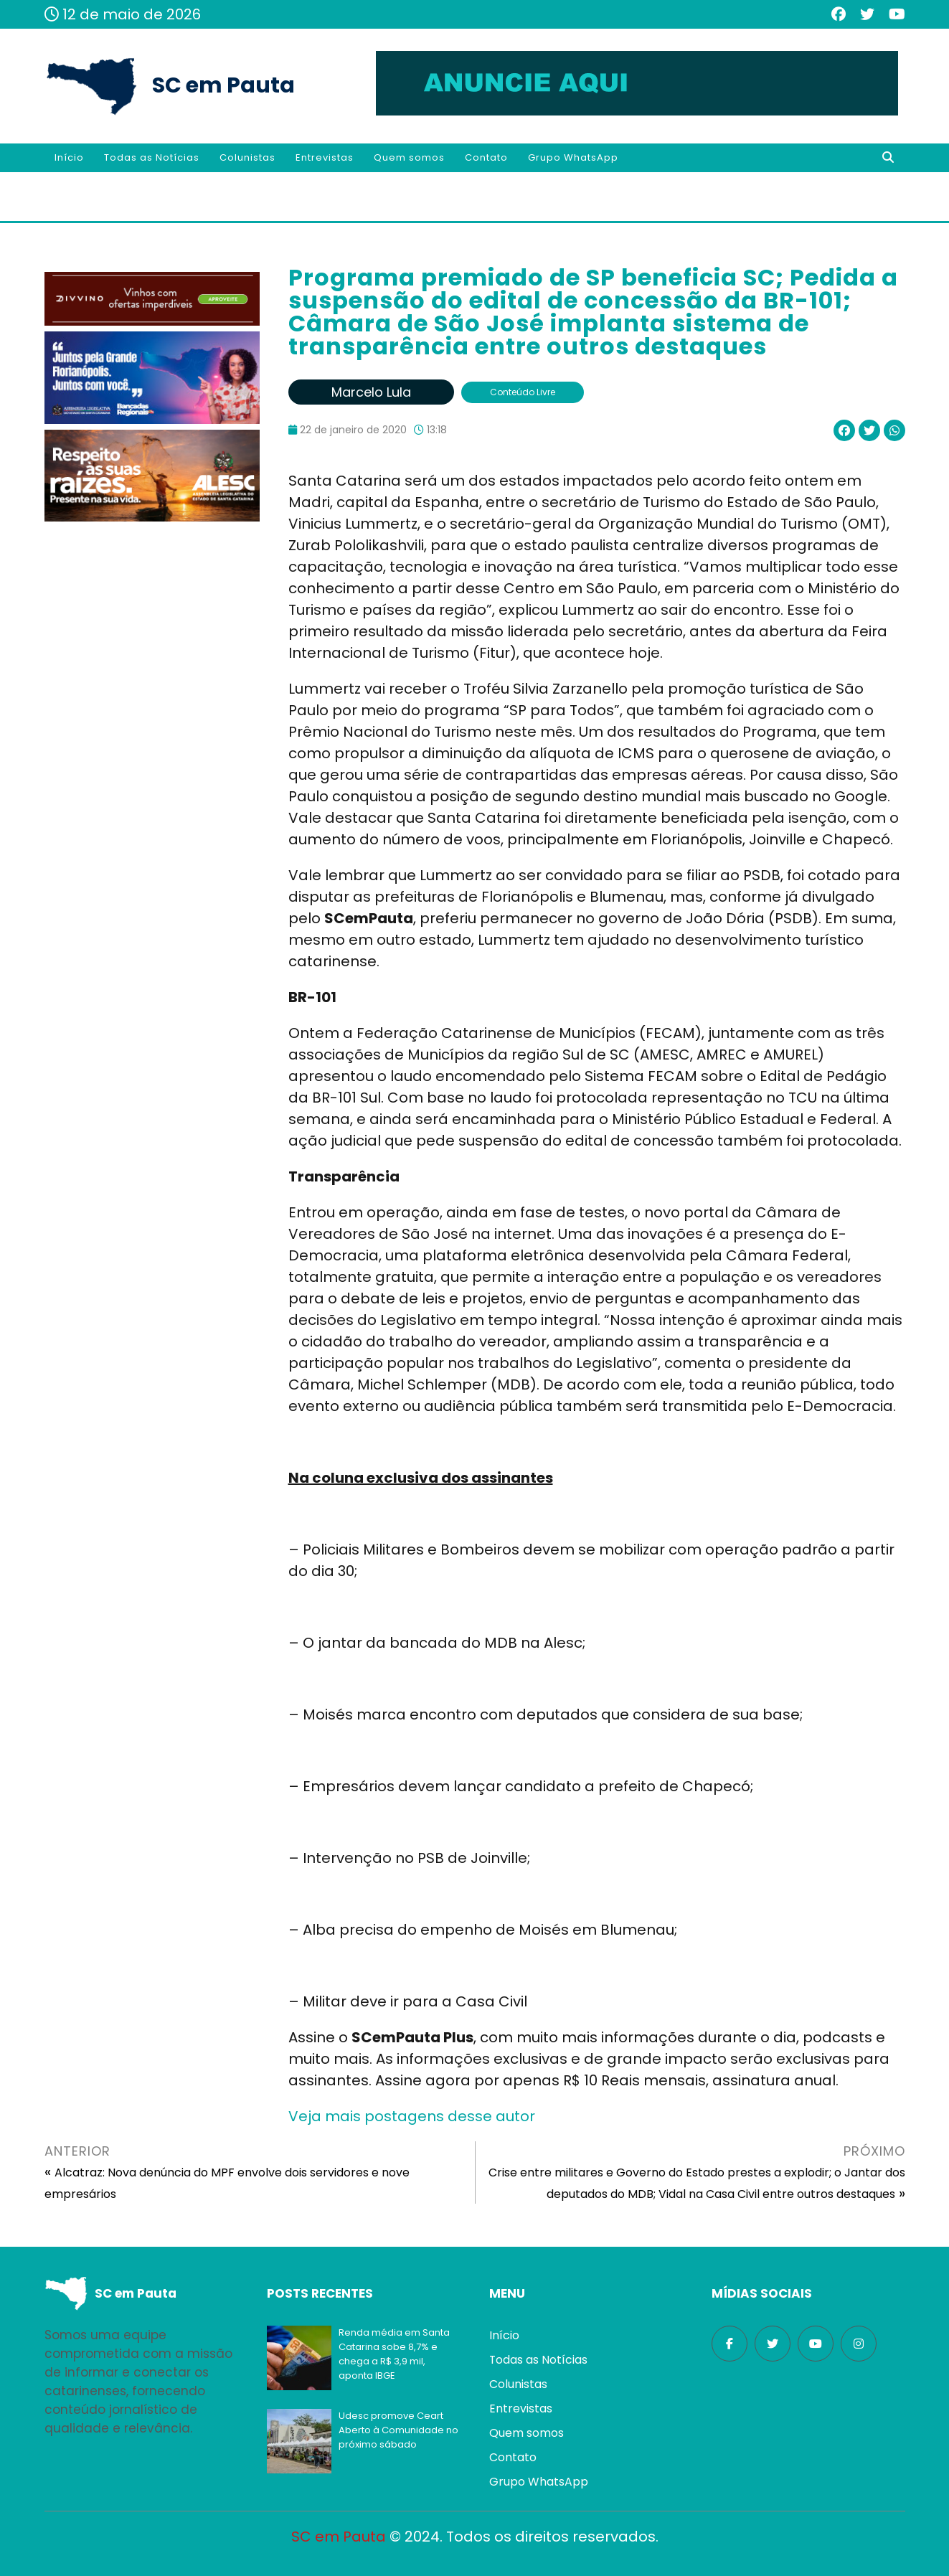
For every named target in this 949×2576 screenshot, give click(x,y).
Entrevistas (325, 157)
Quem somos (409, 157)
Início (69, 157)
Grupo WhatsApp (573, 157)
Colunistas (247, 157)
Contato (486, 157)
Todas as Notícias (151, 157)
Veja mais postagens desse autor (411, 2116)
